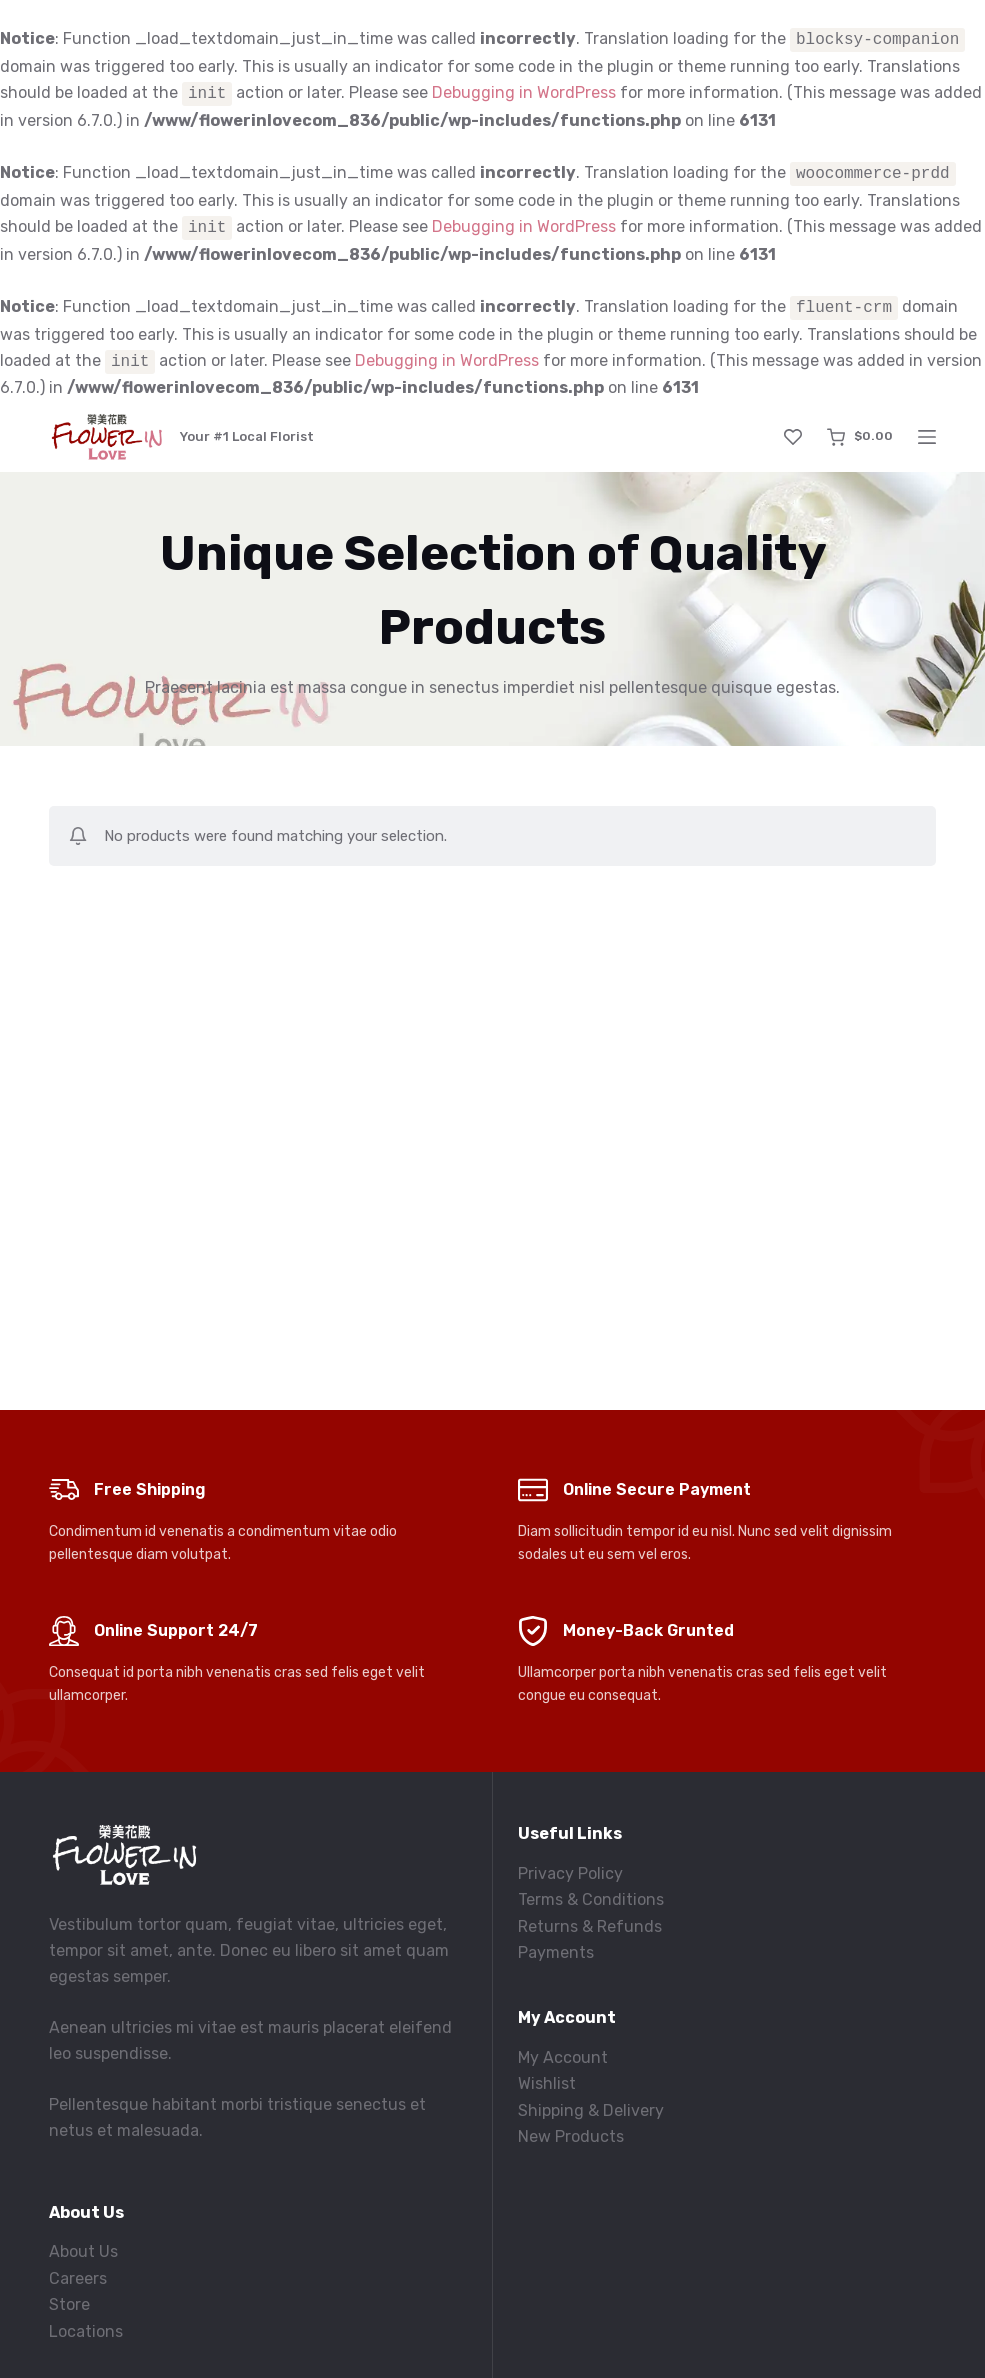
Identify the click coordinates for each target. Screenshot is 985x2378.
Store (69, 2304)
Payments (556, 1952)
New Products (571, 2136)
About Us (83, 2251)
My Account (563, 2057)
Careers (78, 2278)
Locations (86, 2331)
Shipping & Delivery (591, 2110)
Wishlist (547, 2083)
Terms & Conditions (591, 1899)
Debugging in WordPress (524, 93)
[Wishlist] (793, 437)
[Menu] (927, 437)
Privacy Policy (570, 1873)
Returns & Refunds (590, 1926)
